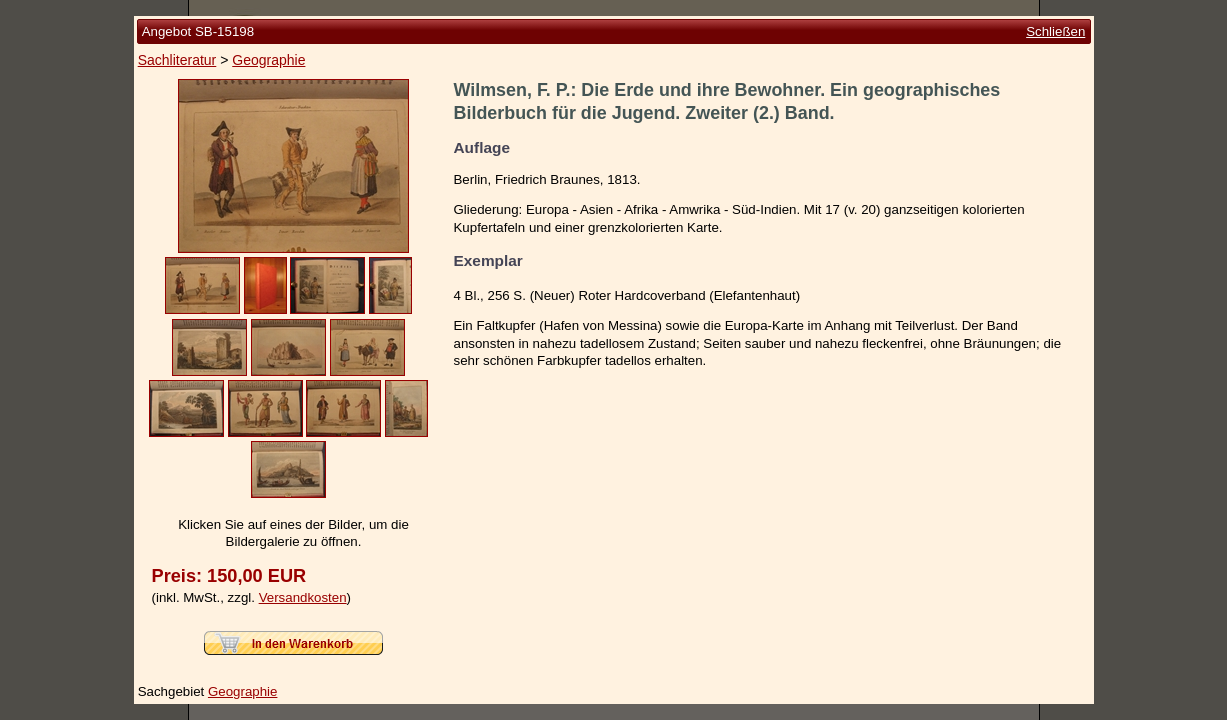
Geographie (268, 60)
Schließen (1055, 31)
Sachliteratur (177, 60)
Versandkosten (303, 597)
